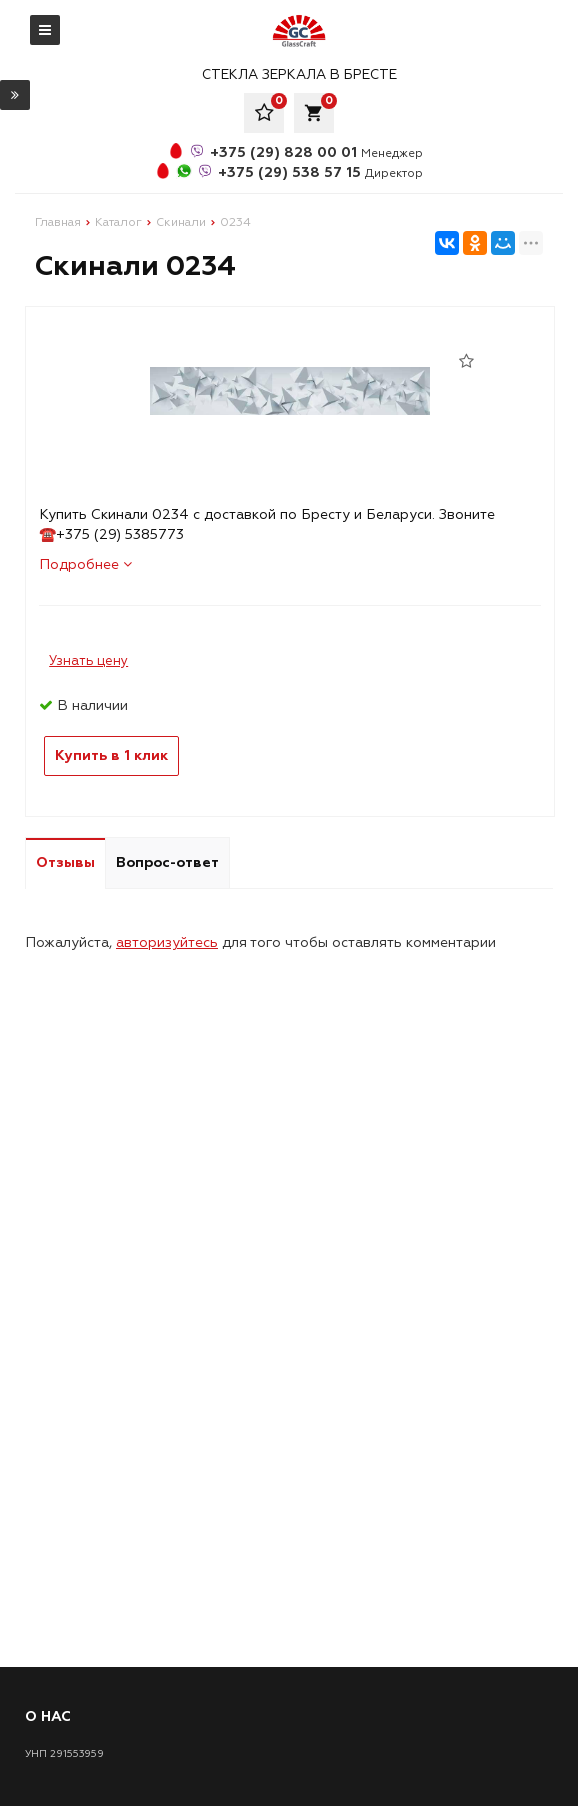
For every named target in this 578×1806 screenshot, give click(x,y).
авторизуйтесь (167, 942)
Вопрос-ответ (167, 862)
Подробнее (85, 564)
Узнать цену (88, 661)
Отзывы (65, 862)
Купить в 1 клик (111, 755)
